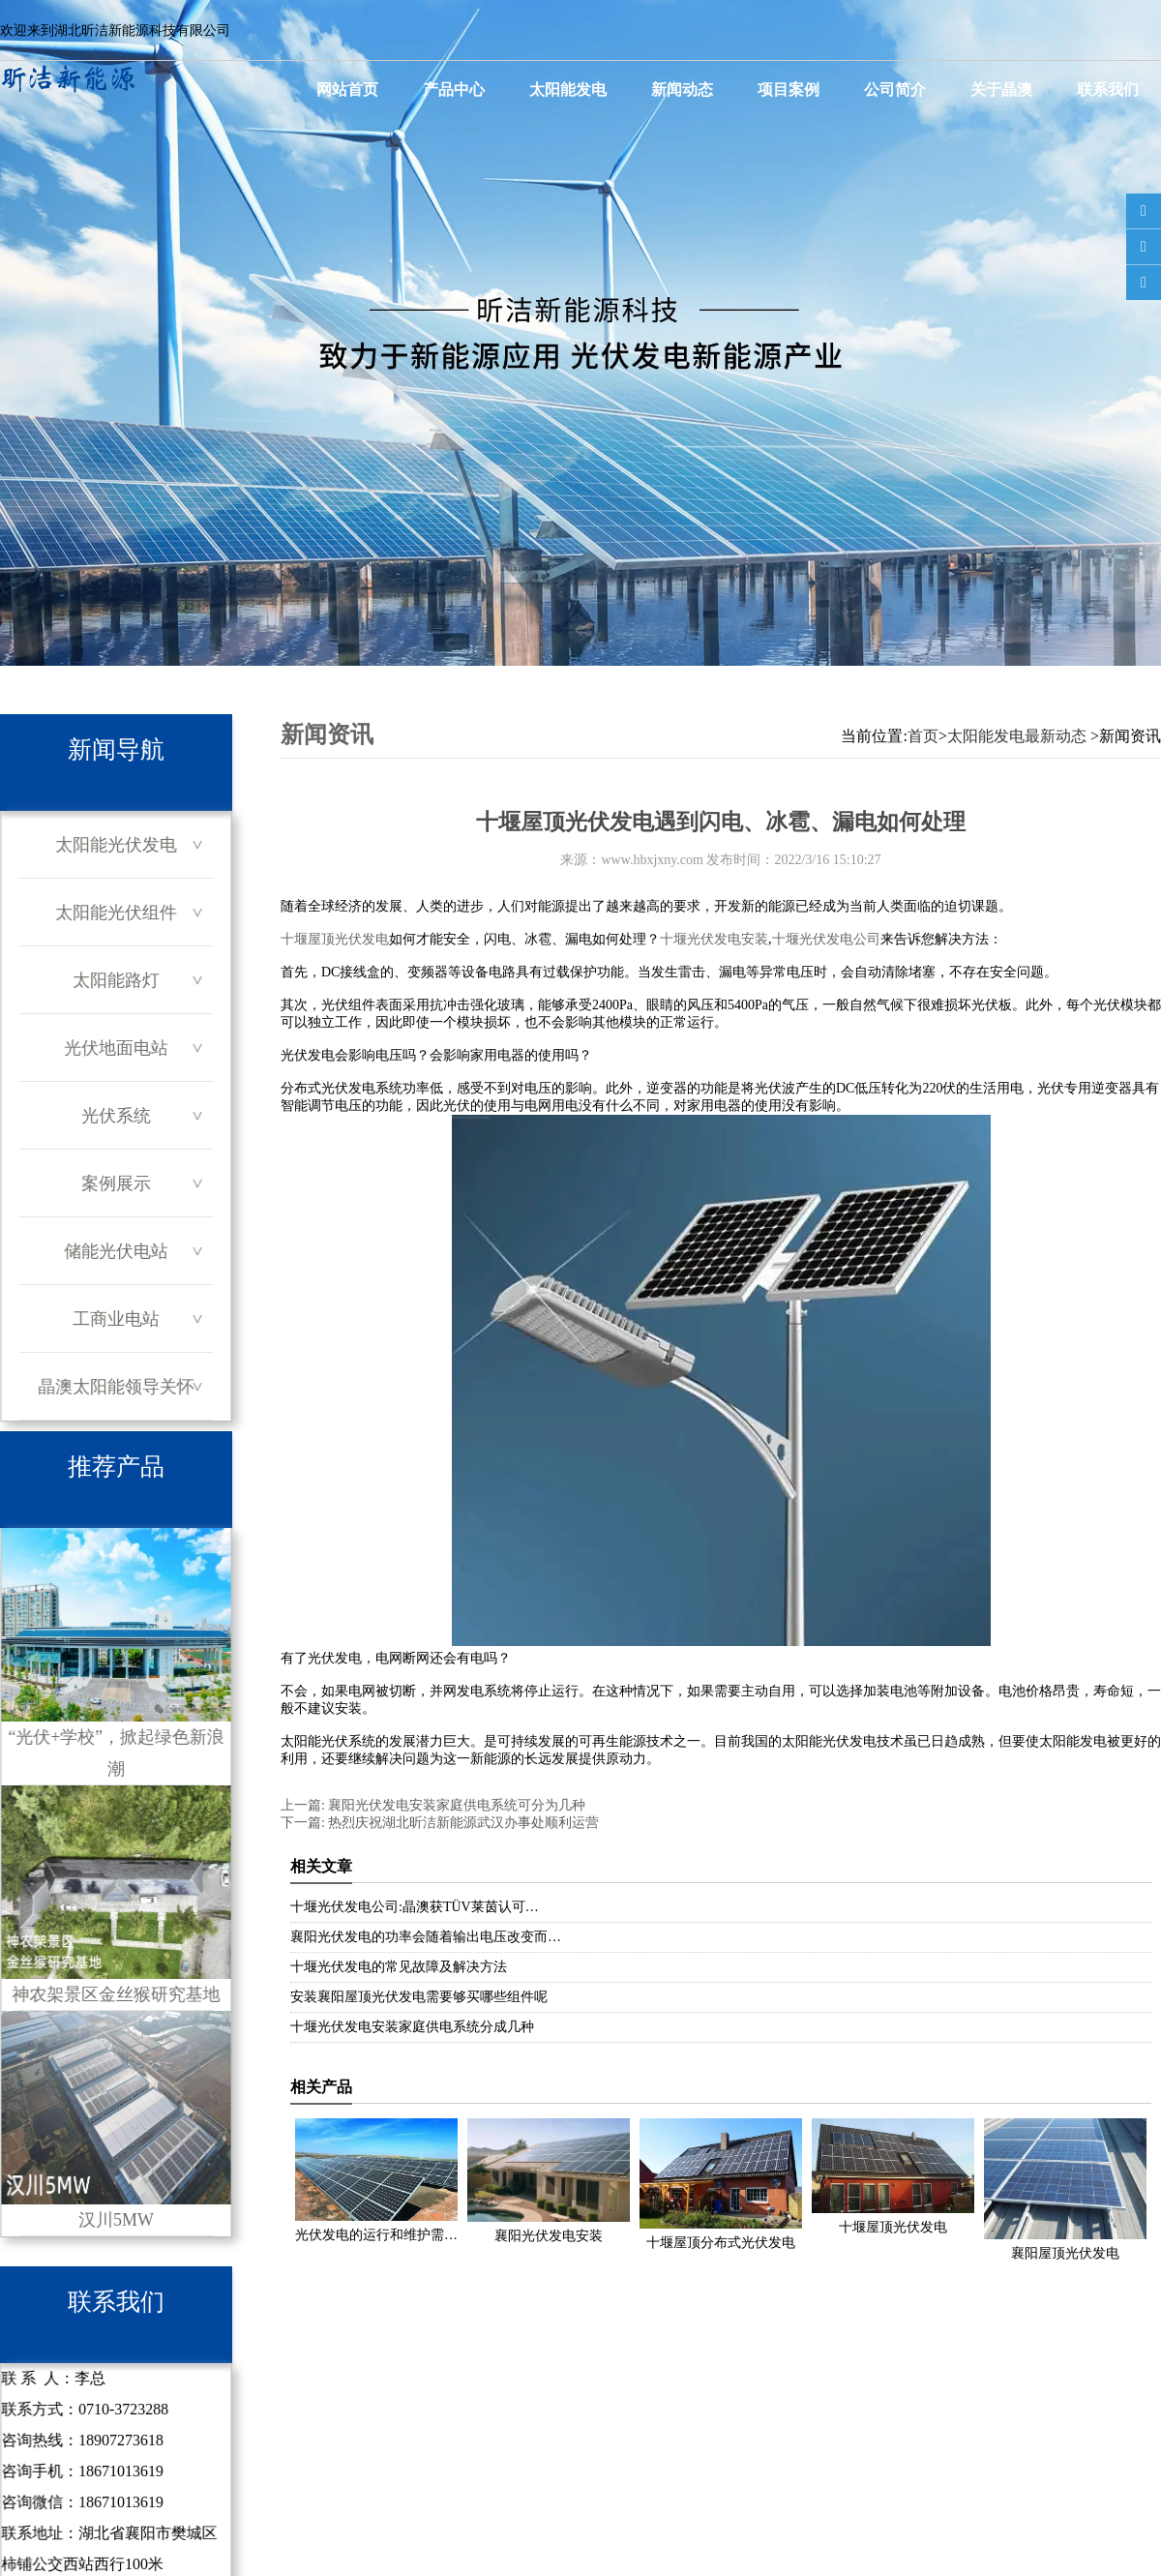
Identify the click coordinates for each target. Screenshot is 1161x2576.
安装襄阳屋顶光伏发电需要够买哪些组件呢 (419, 1997)
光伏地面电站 (116, 1048)
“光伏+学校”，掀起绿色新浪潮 (115, 1653)
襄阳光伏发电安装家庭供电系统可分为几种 (455, 1805)
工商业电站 (116, 1319)
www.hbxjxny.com (652, 860)
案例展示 (116, 1183)
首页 (923, 736)
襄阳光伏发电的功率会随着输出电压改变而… (425, 1937)
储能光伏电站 (116, 1251)
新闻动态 (682, 89)
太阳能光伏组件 (116, 912)
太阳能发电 (568, 89)
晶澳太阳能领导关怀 (116, 1386)
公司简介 (895, 89)
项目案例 (788, 89)
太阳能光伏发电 (116, 844)
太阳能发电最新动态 (1017, 736)
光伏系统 (116, 1115)
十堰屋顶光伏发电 (335, 939)
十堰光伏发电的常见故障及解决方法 (398, 1967)
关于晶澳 (1001, 89)
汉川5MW (115, 2120)
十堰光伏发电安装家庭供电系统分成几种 (412, 2027)
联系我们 (1108, 89)
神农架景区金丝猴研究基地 (115, 1894)
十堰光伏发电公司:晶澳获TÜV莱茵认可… (414, 1907)
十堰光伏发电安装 (714, 939)
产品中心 (454, 89)
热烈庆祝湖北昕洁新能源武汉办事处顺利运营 (462, 1822)
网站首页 (347, 89)
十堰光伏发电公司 (826, 939)
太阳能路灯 (116, 980)
